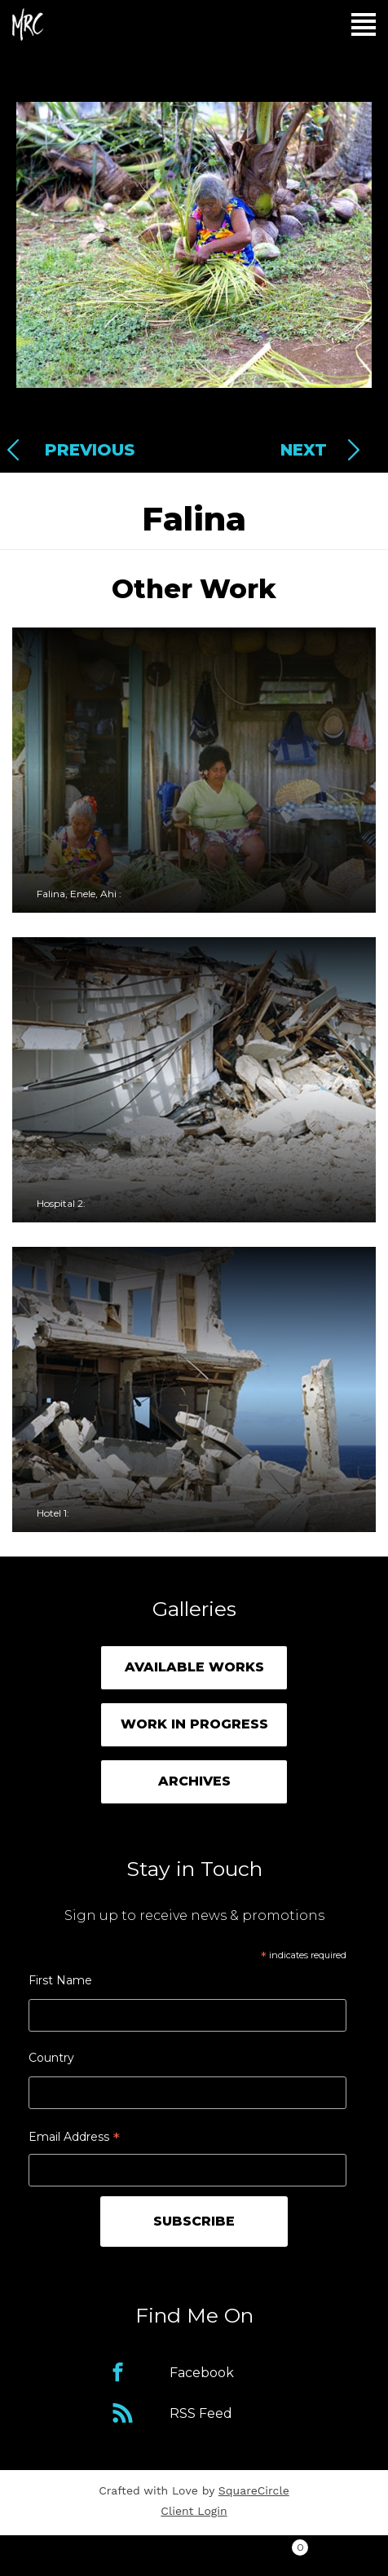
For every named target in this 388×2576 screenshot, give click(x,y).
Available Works (194, 1667)
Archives (194, 1781)
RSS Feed (201, 2413)
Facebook (202, 2372)
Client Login (194, 2510)
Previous (89, 450)
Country (51, 2057)
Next (303, 450)
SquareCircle (253, 2490)
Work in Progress (194, 1724)
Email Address (74, 2139)
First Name (60, 1980)
